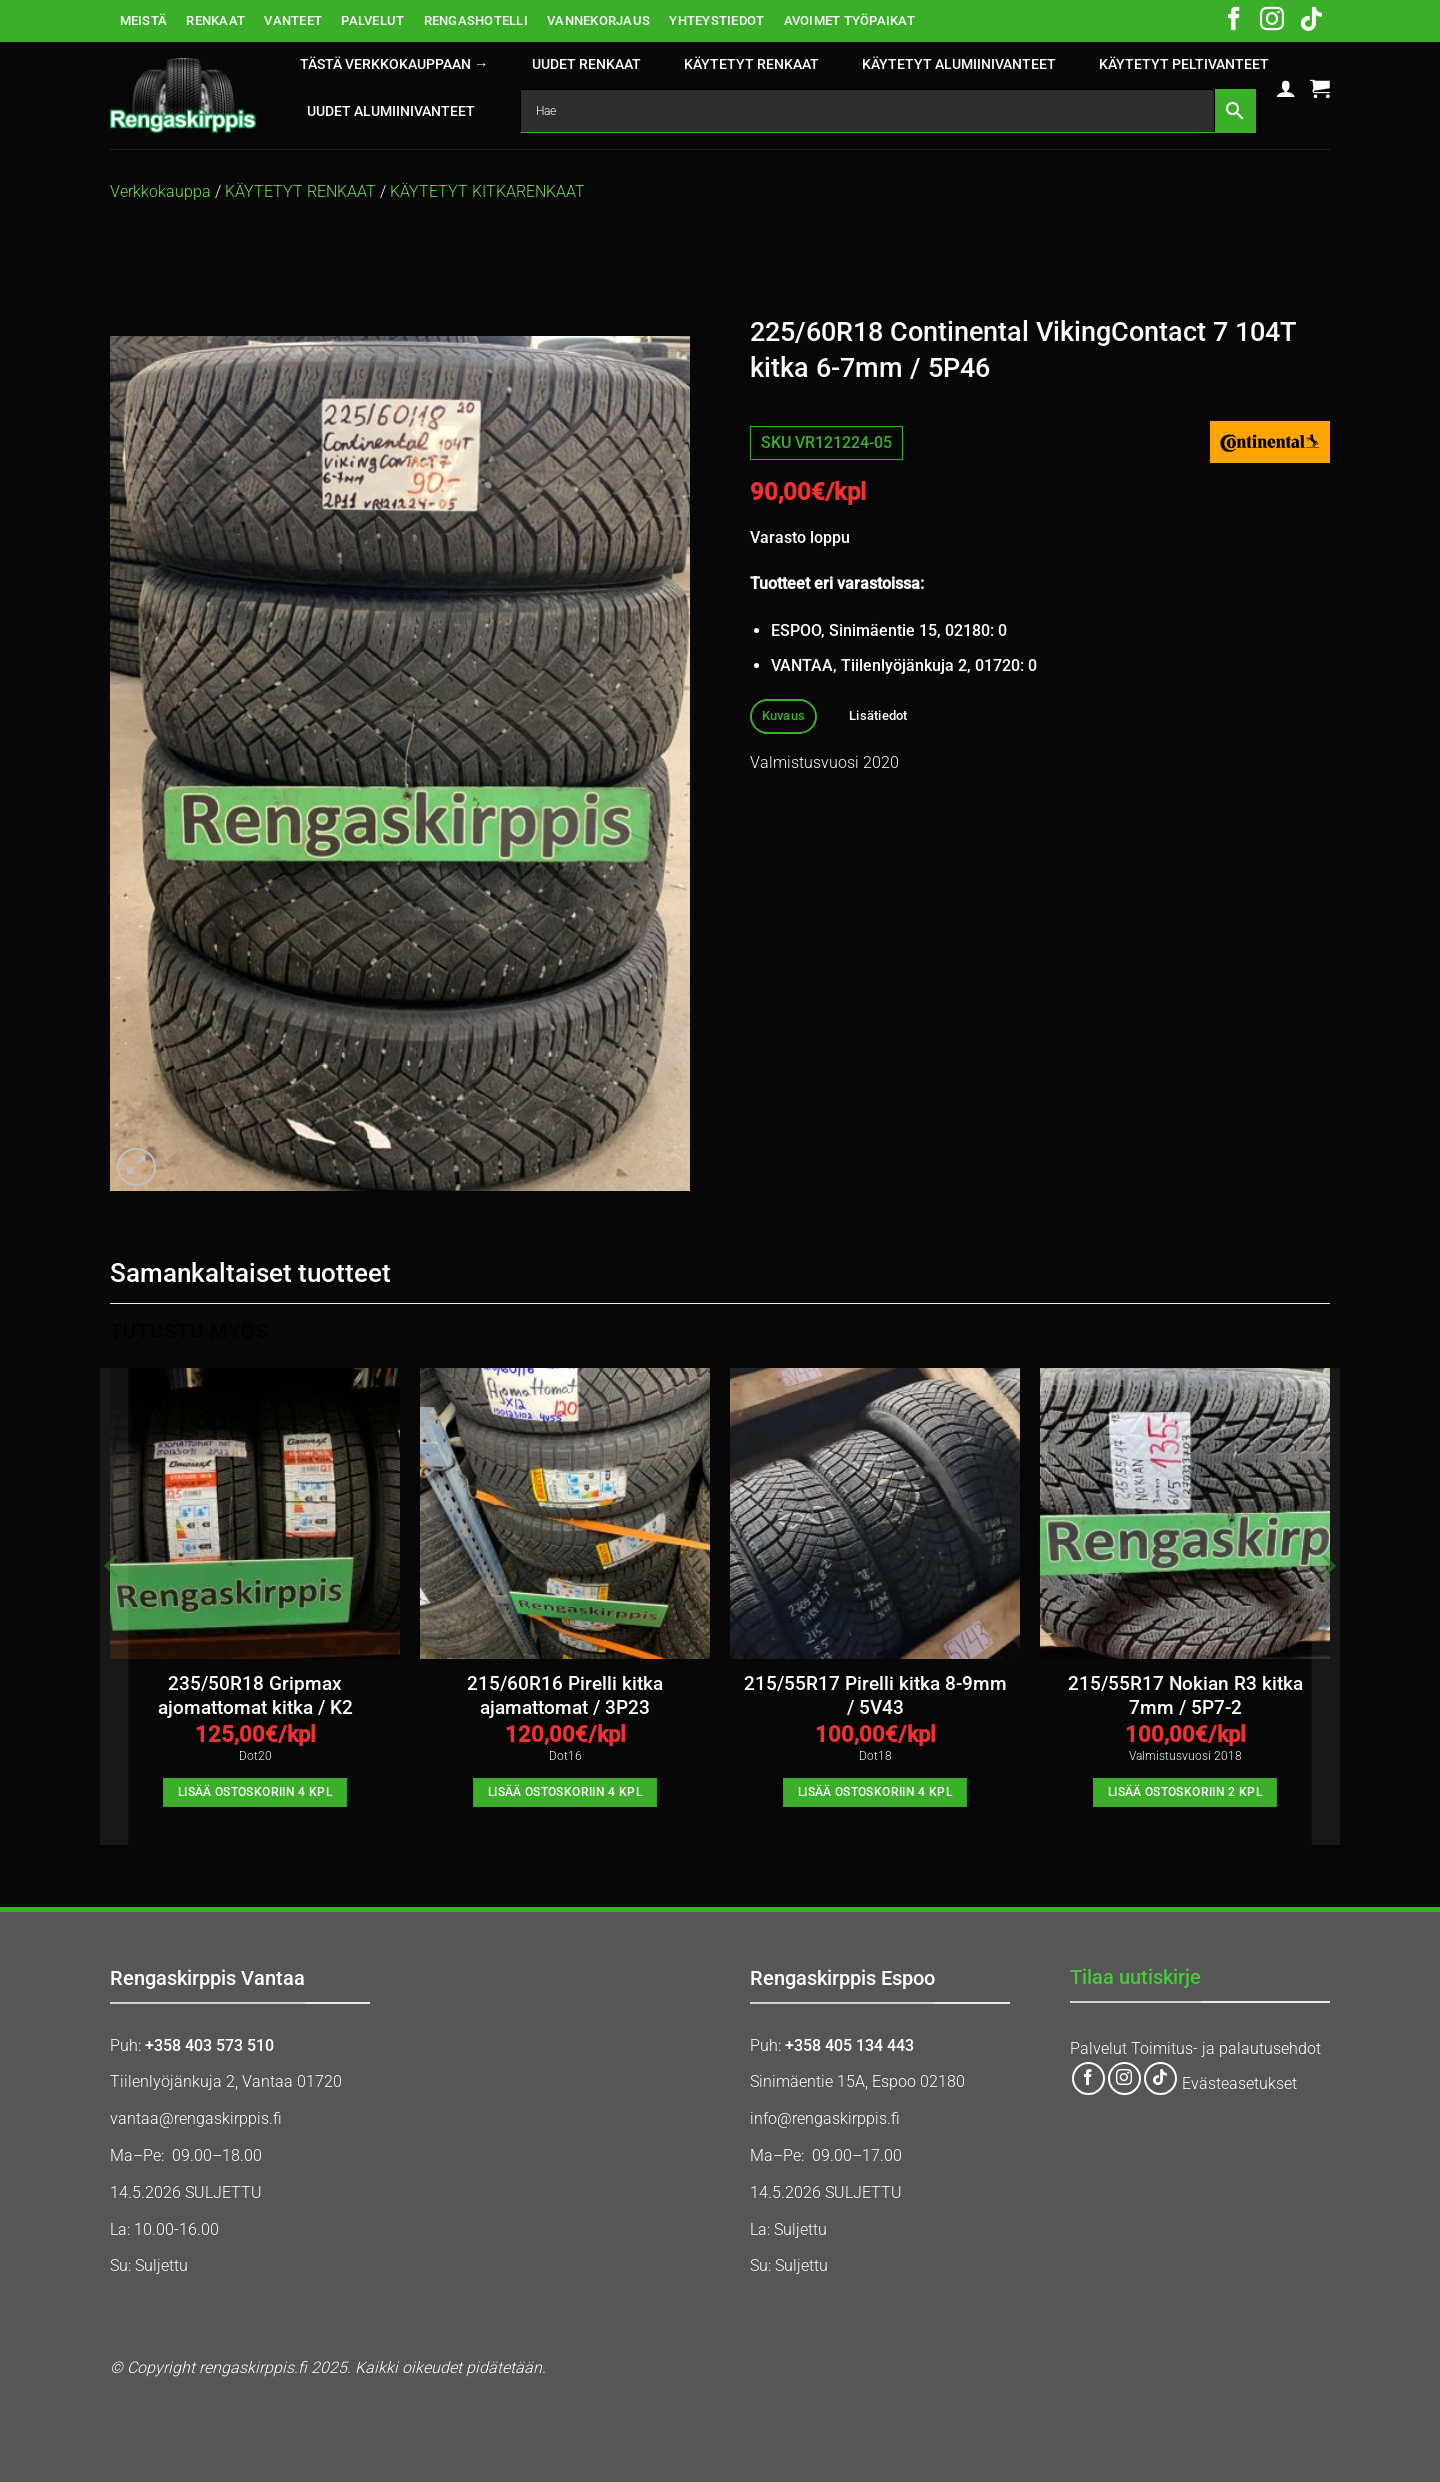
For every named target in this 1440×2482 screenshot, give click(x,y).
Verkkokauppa (160, 191)
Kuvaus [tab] (784, 715)
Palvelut (1098, 2048)
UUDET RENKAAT (586, 64)
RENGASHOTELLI (476, 20)
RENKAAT (215, 20)
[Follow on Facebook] (1234, 21)
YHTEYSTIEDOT (716, 20)
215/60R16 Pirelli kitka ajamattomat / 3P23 (565, 1696)
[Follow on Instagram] (1272, 21)
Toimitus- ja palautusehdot (1226, 2048)
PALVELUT (372, 20)
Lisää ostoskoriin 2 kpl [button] (1185, 1792)
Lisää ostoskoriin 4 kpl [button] (255, 1792)
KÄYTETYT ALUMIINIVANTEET (959, 64)
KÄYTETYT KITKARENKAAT (487, 191)
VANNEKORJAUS (598, 20)
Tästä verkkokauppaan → (394, 64)
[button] (1286, 88)
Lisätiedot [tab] (878, 715)
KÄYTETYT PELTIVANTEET (1184, 64)
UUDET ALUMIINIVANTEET (391, 111)
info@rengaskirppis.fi (825, 2118)
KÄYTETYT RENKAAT (751, 64)
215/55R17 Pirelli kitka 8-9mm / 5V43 (875, 1696)
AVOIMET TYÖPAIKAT (849, 20)
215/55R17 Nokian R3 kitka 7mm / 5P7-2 (1185, 1696)
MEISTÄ (144, 20)
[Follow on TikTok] (1311, 21)
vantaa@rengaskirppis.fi (196, 2118)
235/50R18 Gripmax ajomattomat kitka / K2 (255, 1696)
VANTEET (293, 20)
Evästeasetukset (1239, 2083)
